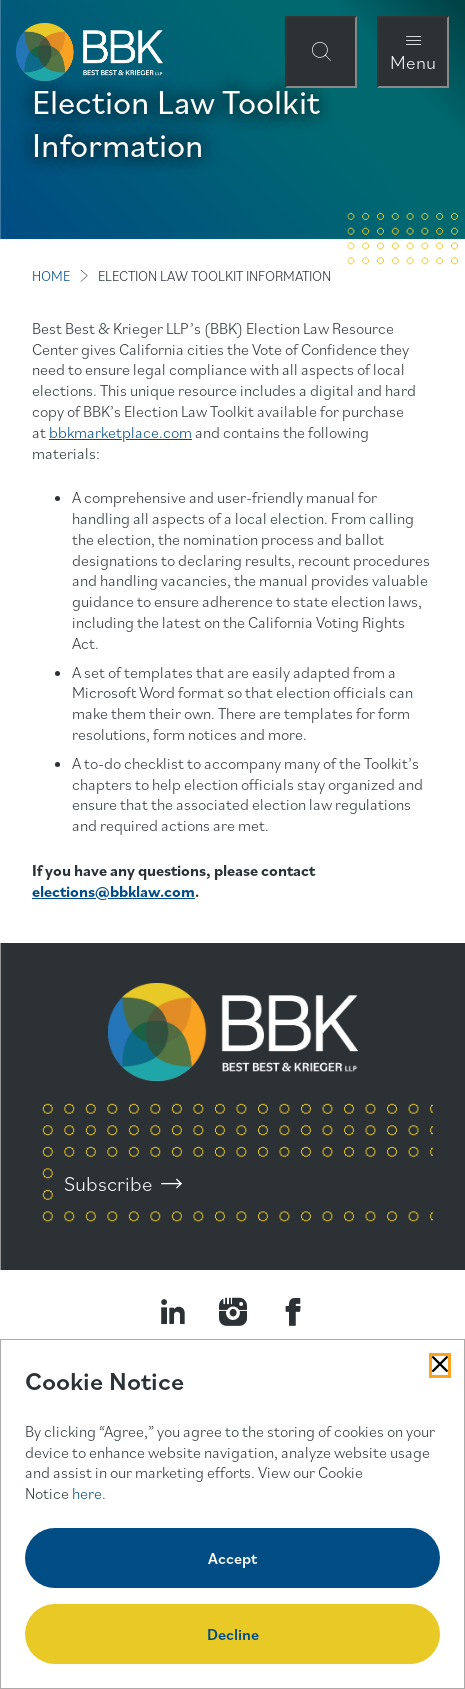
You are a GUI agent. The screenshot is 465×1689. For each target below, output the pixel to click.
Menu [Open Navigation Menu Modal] (413, 61)
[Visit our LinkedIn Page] (173, 1312)
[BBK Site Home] (89, 52)
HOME (51, 276)
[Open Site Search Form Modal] (321, 52)
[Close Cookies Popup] (440, 1365)
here (87, 1493)
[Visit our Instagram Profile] (233, 1312)
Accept (232, 1558)
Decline (233, 1634)
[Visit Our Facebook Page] (293, 1312)
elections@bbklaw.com (113, 891)
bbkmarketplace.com (120, 432)
